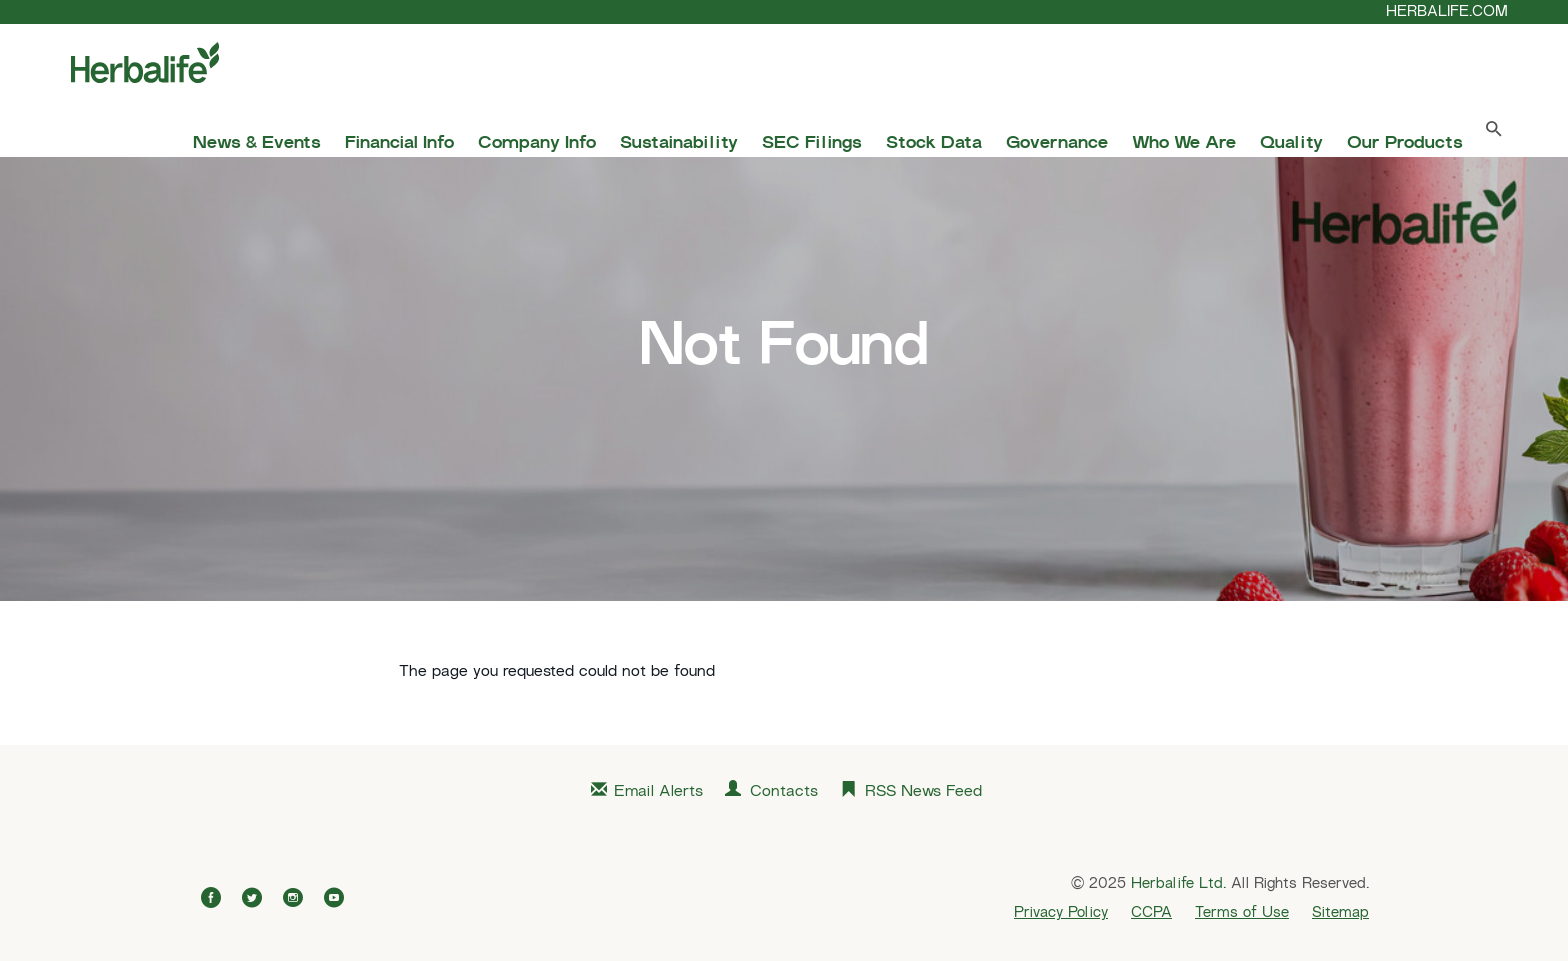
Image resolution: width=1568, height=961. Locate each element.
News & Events (257, 144)
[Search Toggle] (1494, 133)
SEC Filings (812, 144)
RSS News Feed (923, 792)
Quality (1291, 144)
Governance (1057, 144)
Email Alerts (658, 792)
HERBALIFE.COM (1447, 12)
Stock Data (934, 144)
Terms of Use (1242, 913)
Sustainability (679, 144)
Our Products (1405, 144)
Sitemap (1340, 913)
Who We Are (1184, 144)
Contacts (784, 792)
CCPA (1151, 913)
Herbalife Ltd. (1178, 884)
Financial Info (399, 144)
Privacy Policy (1061, 913)
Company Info (537, 144)
